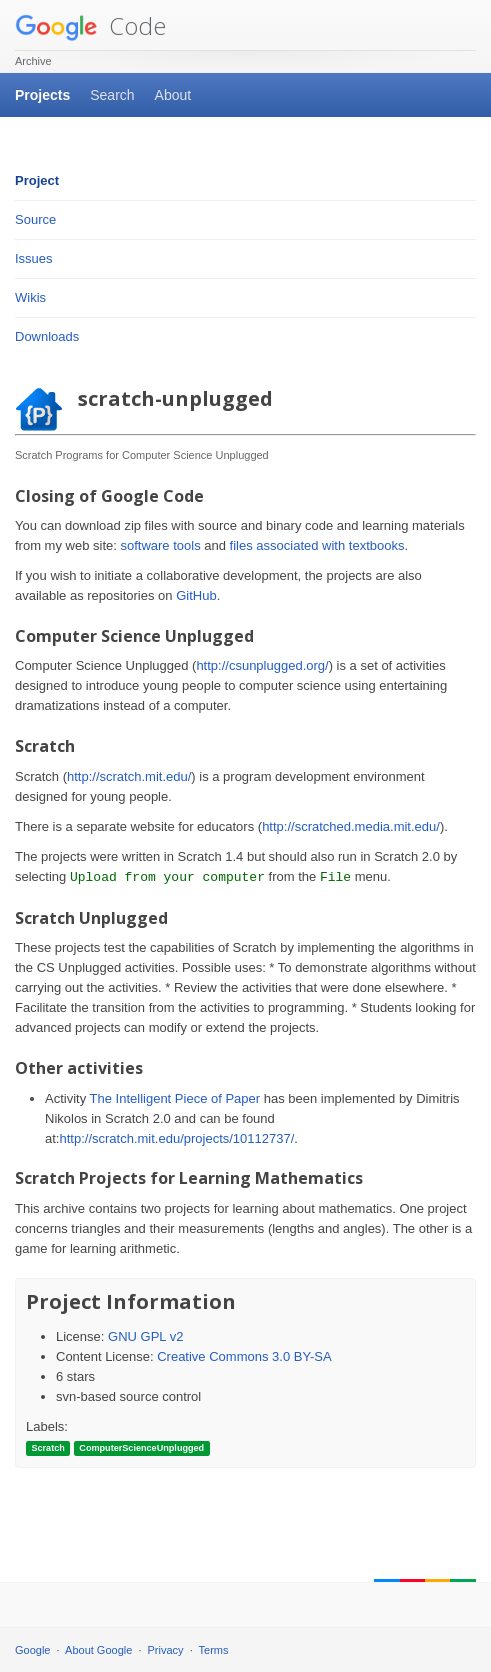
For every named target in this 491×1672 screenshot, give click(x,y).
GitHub (196, 595)
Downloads (47, 336)
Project (37, 180)
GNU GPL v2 (145, 1336)
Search (112, 95)
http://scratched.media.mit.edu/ (351, 826)
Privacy (166, 1650)
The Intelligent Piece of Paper (175, 1098)
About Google (98, 1650)
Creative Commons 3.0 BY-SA (244, 1356)
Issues (34, 258)
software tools (160, 545)
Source (35, 219)
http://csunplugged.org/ (262, 665)
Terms (214, 1650)
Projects (42, 95)
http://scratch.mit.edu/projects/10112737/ (176, 1138)
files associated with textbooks (317, 545)
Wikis (30, 297)
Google (32, 1650)
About (173, 95)
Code (90, 25)
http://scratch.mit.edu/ (129, 776)
